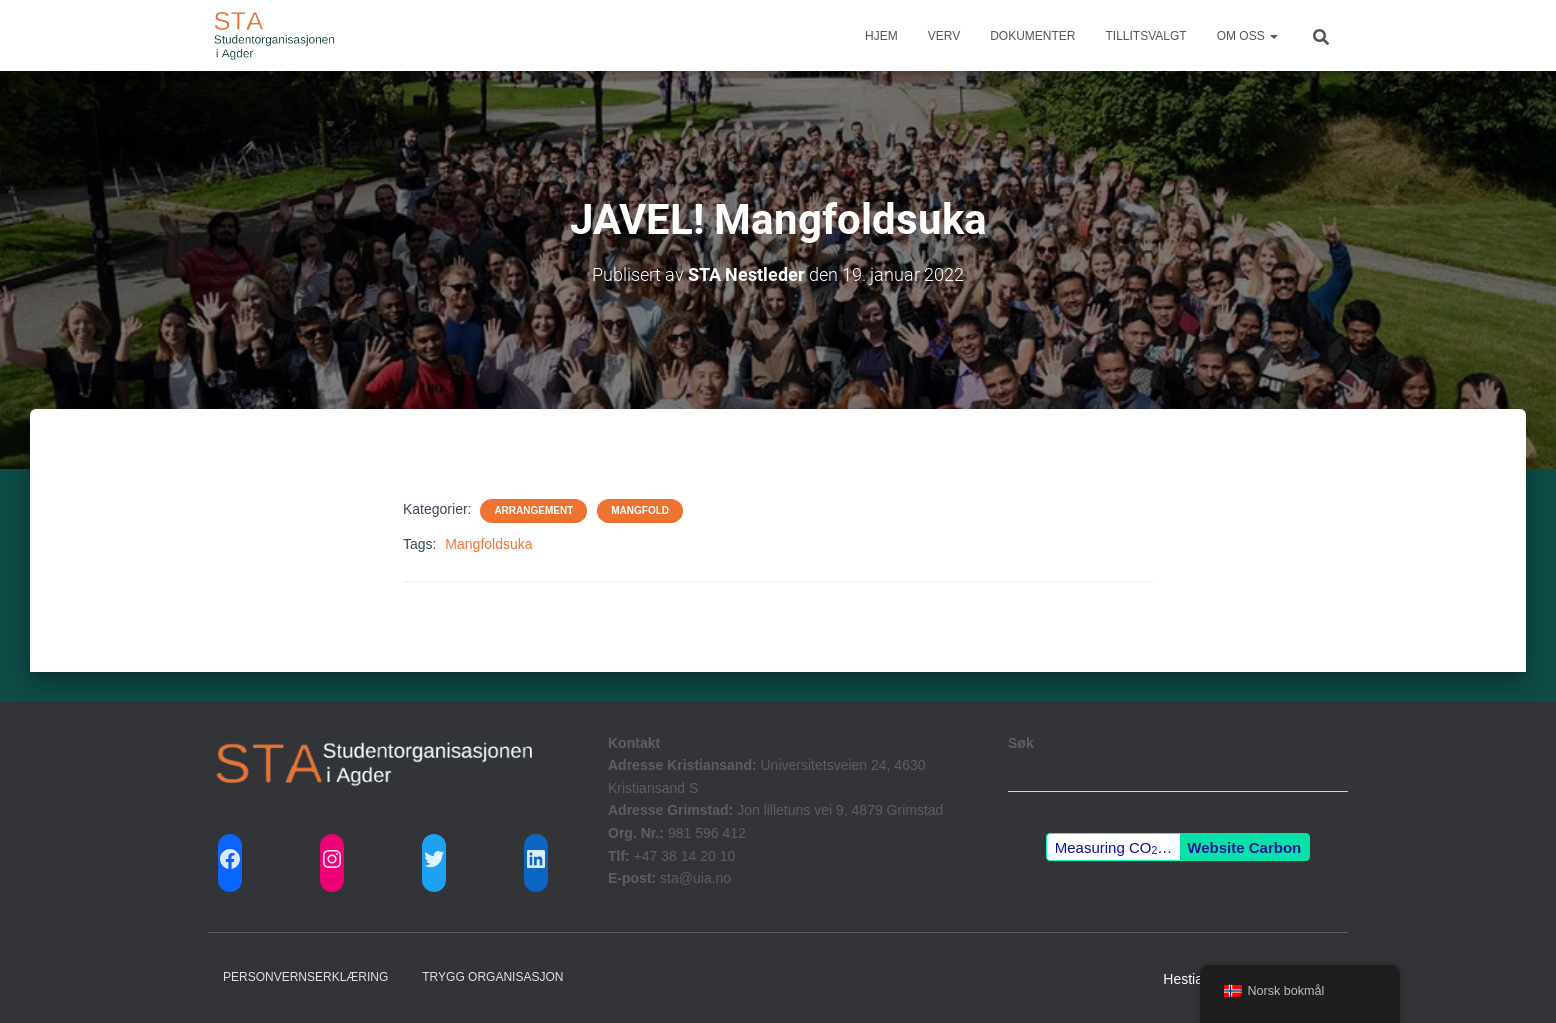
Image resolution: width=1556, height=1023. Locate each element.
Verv (944, 36)
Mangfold (640, 510)
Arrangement (533, 510)
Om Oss (1247, 36)
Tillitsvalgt (1146, 36)
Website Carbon (1244, 847)
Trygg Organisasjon (492, 977)
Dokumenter (1032, 36)
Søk (1021, 743)
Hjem (881, 36)
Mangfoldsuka (488, 544)
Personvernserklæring (305, 977)
